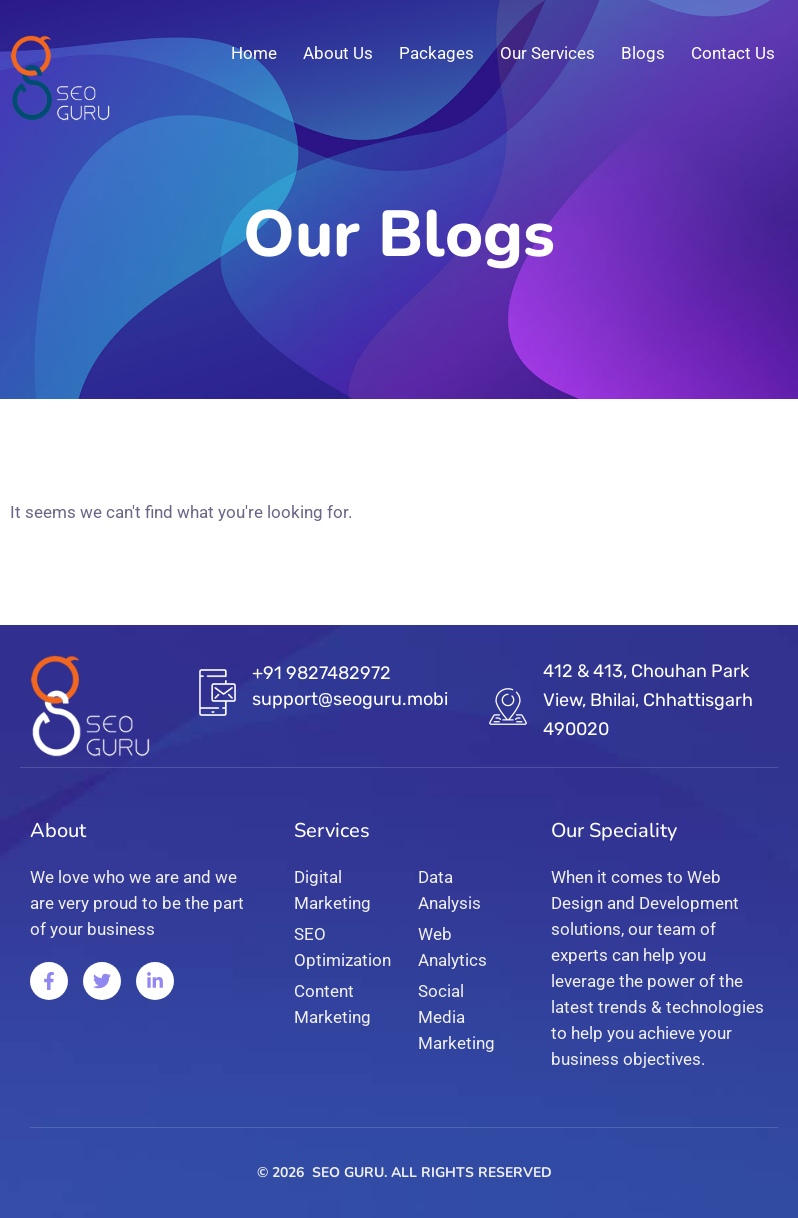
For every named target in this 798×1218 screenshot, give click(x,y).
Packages (436, 53)
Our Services (547, 53)
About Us (338, 53)
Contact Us (733, 53)
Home (254, 53)
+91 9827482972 (321, 673)
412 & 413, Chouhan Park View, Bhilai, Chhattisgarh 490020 (648, 700)
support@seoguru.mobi (350, 699)
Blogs (643, 53)
